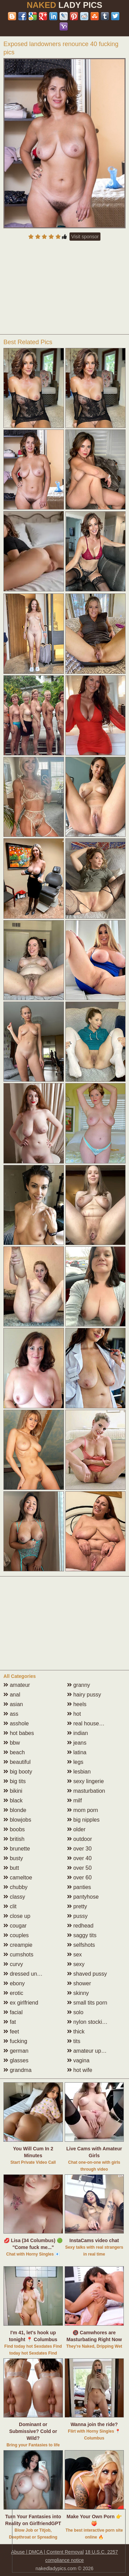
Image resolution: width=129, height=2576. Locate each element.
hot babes (18, 1733)
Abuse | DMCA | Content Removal (47, 2552)
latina (77, 1752)
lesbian (79, 1772)
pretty (77, 1906)
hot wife (80, 2070)
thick (76, 2031)
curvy (13, 1964)
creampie (17, 1945)
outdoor (79, 1839)
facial (13, 2012)
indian (77, 1733)
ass (10, 1714)
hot (74, 1714)
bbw (11, 1743)
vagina (78, 2060)
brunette (16, 1849)
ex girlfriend (20, 2003)
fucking (15, 2041)
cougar (14, 1926)
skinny (78, 1993)
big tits (14, 1781)
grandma (17, 2070)
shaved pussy (87, 1974)
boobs (14, 1829)
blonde (14, 1810)
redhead (80, 1926)
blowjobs (17, 1820)
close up (16, 1916)
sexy (76, 1964)
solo (75, 2012)
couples (16, 1935)
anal (11, 1695)
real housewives (90, 1723)
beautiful (17, 1762)
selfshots (81, 1945)
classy (14, 1897)
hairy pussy (84, 1695)
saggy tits (82, 1935)
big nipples (83, 1820)
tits (73, 2041)
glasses (16, 2060)
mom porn (82, 1810)
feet (11, 2031)
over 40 (79, 1858)
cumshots (18, 1954)
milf (74, 1800)
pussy (77, 1916)
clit (10, 1906)
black (13, 1800)
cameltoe (17, 1877)
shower (79, 1983)
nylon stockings (89, 2022)
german (16, 2051)
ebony (14, 1983)
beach (14, 1752)
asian (13, 1704)
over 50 (79, 1868)
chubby (15, 1887)
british (13, 1839)
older (76, 1829)
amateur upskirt (89, 2051)
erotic (13, 1993)
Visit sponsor (85, 236)
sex (74, 1954)
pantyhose (83, 1897)
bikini (12, 1791)
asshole (16, 1723)
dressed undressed (30, 1974)
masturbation (86, 1791)
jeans (77, 1743)
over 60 (79, 1877)
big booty (17, 1772)
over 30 (79, 1849)
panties (79, 1887)
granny (78, 1685)
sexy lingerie (85, 1781)
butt (11, 1868)
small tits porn (87, 2003)
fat (9, 2022)
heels (77, 1704)
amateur (16, 1685)
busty (13, 1858)
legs (75, 1762)
